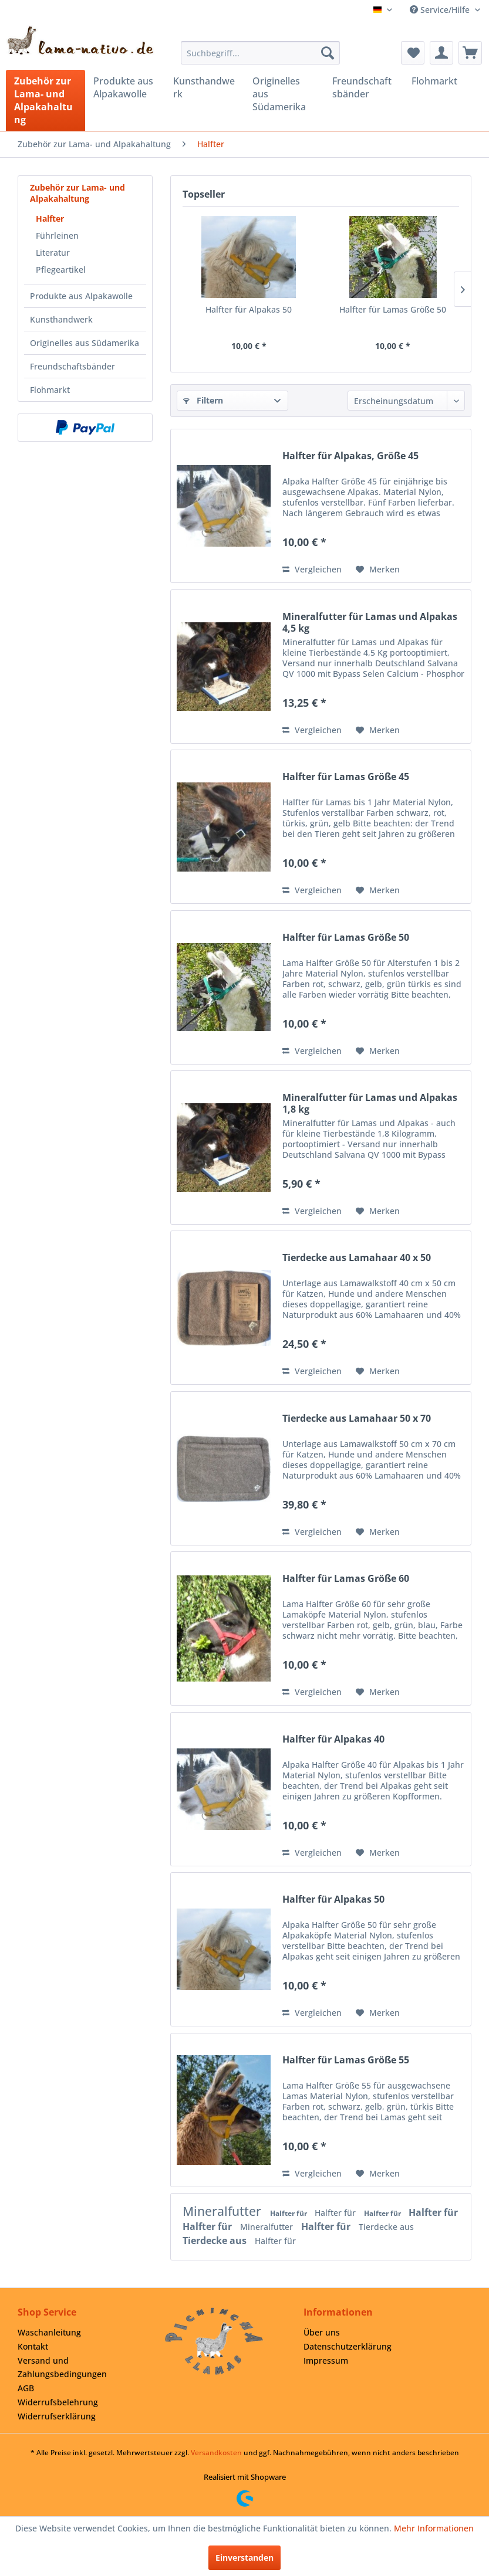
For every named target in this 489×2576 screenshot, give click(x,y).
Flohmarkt (50, 389)
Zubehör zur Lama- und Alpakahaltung (77, 193)
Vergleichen (312, 569)
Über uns (321, 2332)
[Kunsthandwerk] (204, 87)
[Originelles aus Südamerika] (283, 94)
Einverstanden (244, 2557)
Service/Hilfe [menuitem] (441, 9)
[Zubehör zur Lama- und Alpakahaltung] (45, 100)
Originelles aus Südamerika (84, 342)
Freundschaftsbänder (72, 366)
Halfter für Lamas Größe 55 (345, 2060)
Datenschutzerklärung (347, 2346)
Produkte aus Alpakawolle (81, 295)
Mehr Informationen (434, 2528)
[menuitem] (260, 53)
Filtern (203, 400)
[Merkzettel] (412, 53)
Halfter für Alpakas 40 (333, 1739)
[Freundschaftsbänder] (363, 87)
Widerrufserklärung (57, 2416)
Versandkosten (216, 2453)
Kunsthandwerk (61, 319)
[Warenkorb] (470, 53)
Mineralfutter (223, 2211)
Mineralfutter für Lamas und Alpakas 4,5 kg (369, 622)
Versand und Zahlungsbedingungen (62, 2367)
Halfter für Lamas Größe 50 (392, 309)
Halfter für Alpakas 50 (248, 309)
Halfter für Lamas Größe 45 (345, 777)
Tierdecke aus (386, 2226)
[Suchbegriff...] (260, 53)
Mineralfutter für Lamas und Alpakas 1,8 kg (369, 1103)
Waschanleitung (49, 2332)
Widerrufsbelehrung (58, 2402)
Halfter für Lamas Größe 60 (345, 1578)
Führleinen (57, 235)
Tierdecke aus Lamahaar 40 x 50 (356, 1258)
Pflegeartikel (61, 269)
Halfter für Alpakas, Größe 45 (350, 456)
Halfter (50, 218)
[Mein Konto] (441, 53)
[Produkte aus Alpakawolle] (124, 87)
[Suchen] (327, 53)
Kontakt (33, 2346)
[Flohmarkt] (443, 81)
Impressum (325, 2360)
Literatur (53, 252)
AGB (26, 2388)
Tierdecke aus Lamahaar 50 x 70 (356, 1418)
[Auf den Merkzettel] (378, 569)
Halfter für (289, 2213)
